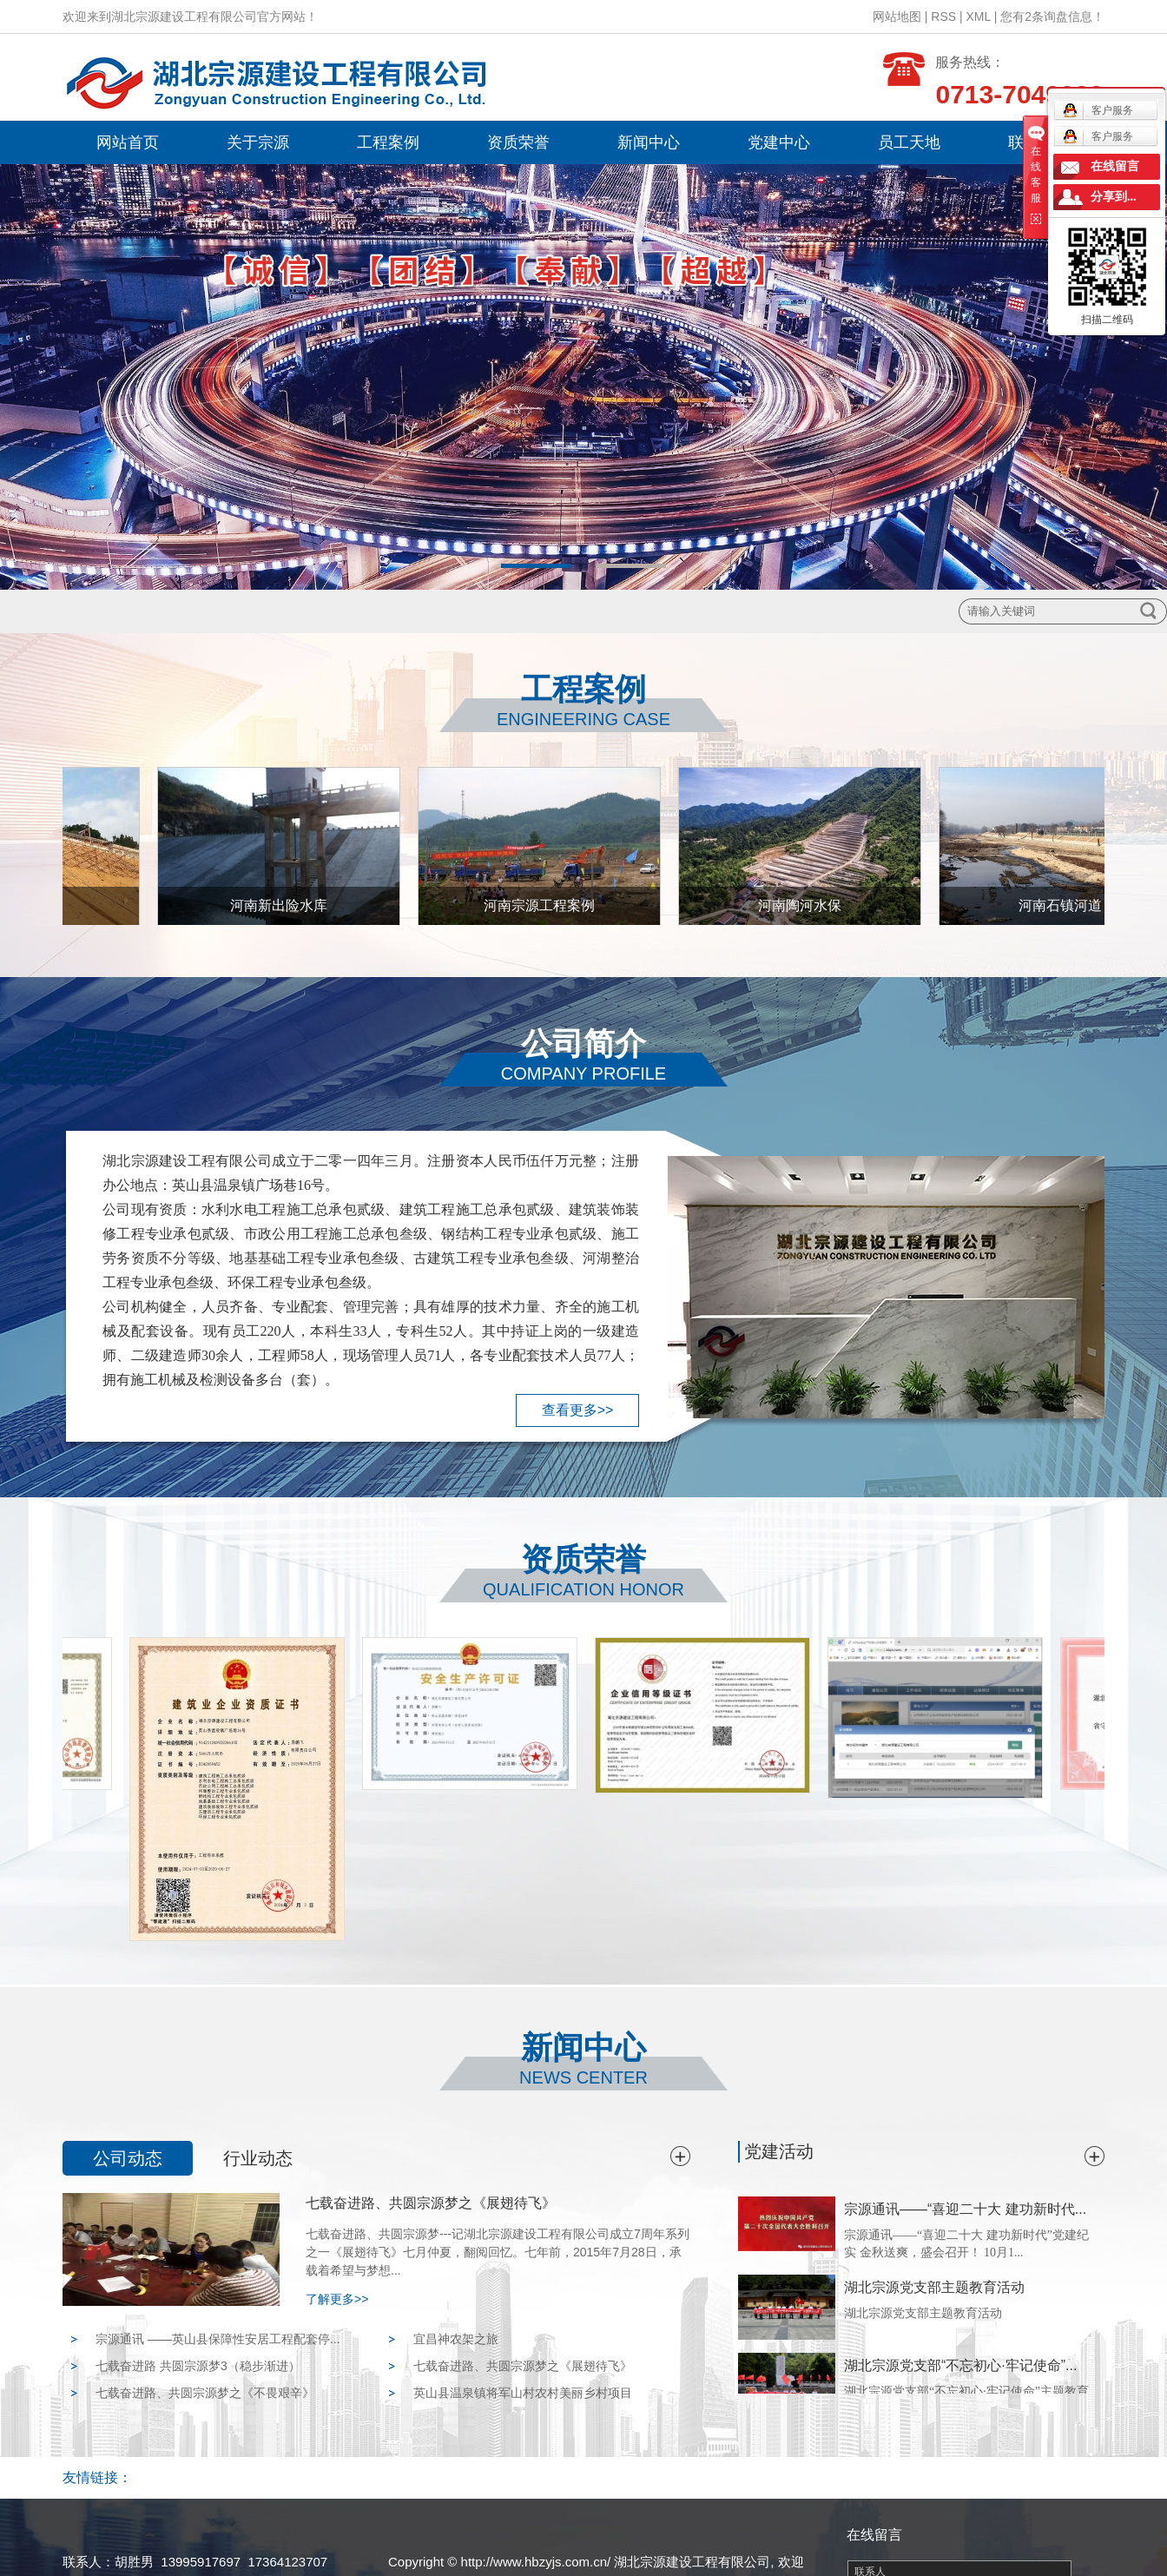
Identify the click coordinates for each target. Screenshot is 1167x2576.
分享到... (1114, 196)
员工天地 (909, 142)
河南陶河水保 (804, 905)
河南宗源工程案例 (543, 905)
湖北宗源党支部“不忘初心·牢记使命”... (960, 2368)
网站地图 (897, 16)
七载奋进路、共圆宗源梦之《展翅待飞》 (431, 2203)
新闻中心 (648, 142)
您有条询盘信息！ (1052, 16)
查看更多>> (578, 1410)
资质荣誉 (518, 142)
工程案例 (388, 142)
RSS (943, 16)
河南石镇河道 (1064, 905)
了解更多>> (337, 2299)
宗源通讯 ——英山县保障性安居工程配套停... (218, 2339)
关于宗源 (258, 142)
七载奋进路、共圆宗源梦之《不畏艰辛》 (205, 2393)
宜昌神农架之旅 (455, 2339)
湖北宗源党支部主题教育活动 (934, 2289)
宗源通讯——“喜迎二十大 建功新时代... (965, 2211)
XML (978, 16)
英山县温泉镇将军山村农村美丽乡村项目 (522, 2393)
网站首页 (127, 142)
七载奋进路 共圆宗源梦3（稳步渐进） (198, 2366)
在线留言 (1115, 166)
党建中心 (779, 142)
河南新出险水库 (283, 905)
